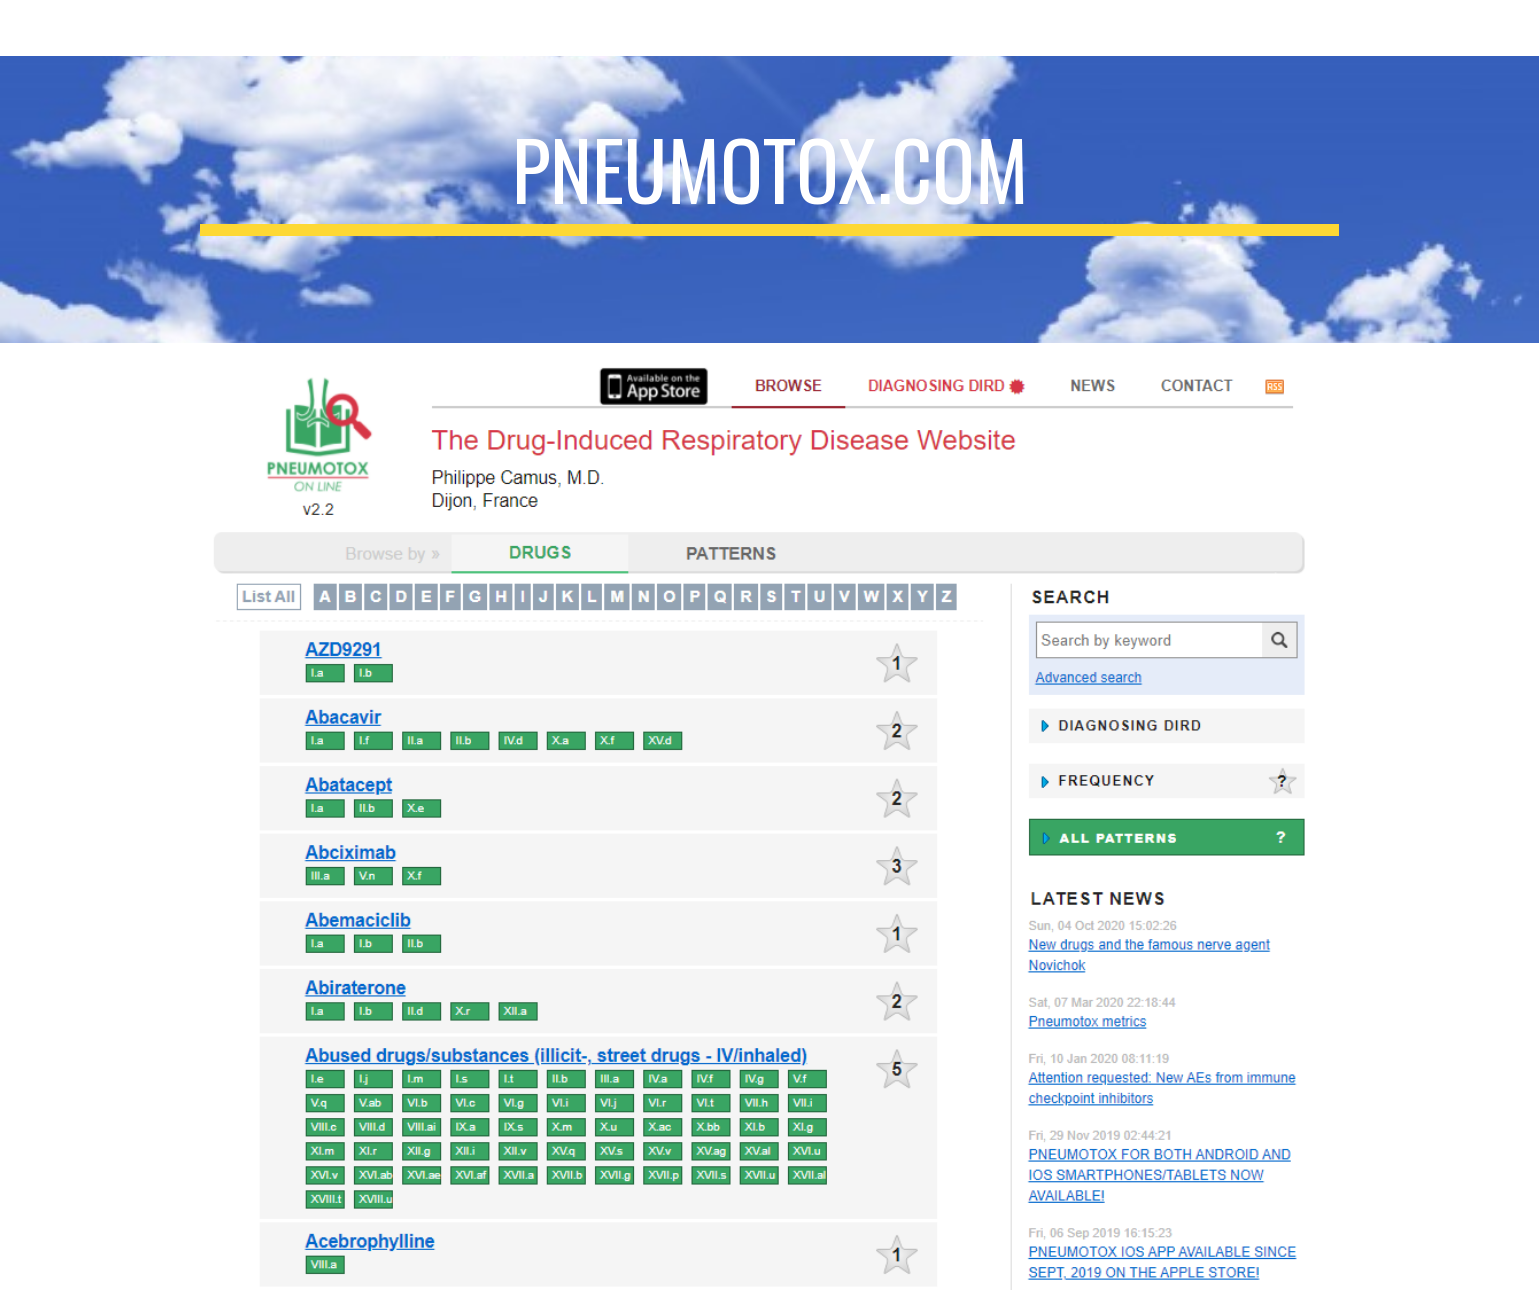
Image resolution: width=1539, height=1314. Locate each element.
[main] (769, 199)
